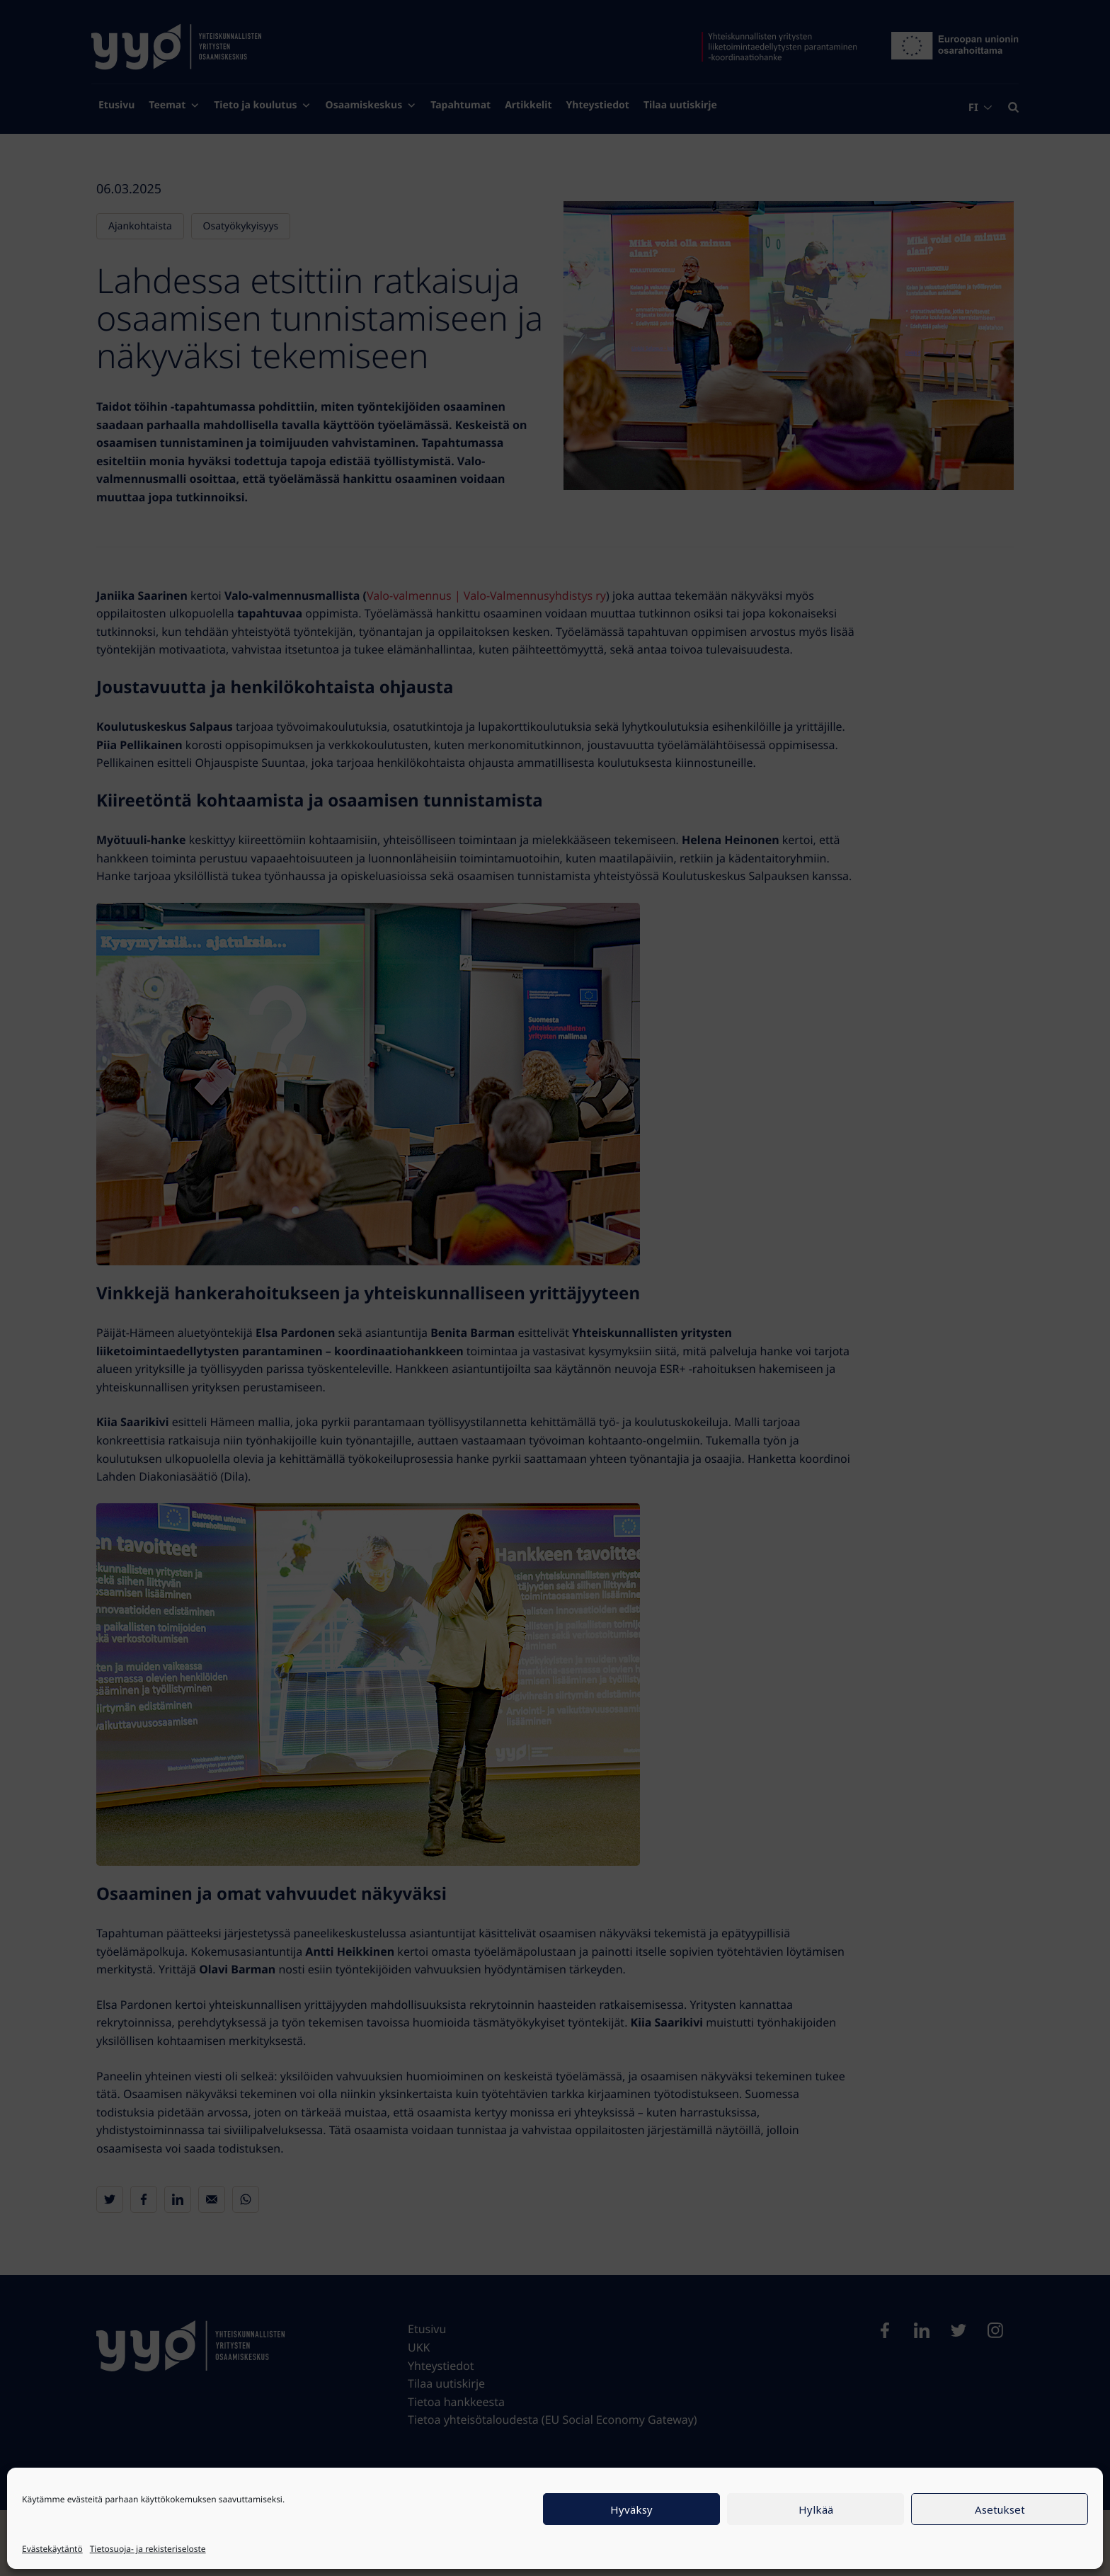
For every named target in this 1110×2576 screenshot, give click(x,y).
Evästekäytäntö (52, 2549)
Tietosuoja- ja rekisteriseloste (148, 2549)
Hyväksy (631, 2509)
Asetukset (1000, 2509)
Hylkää (816, 2509)
